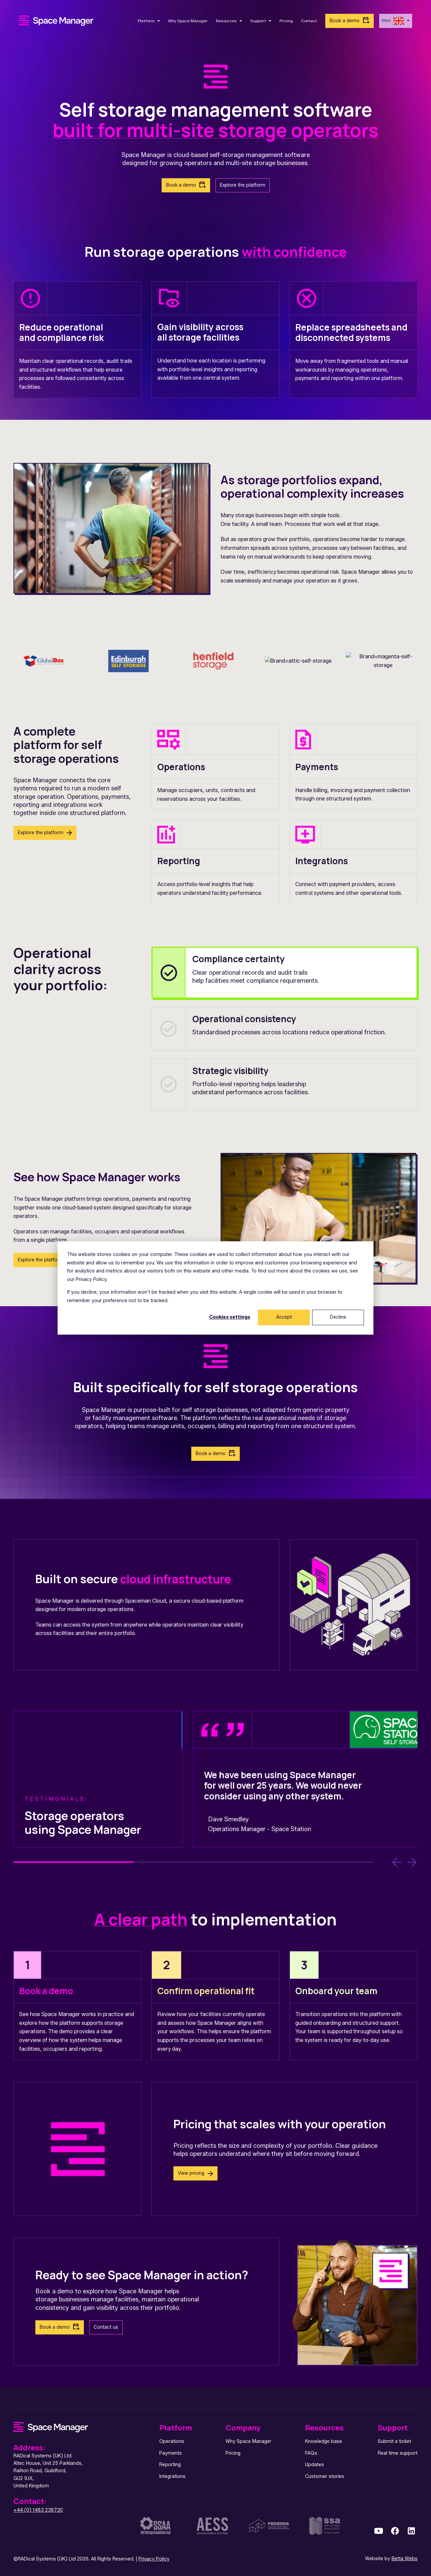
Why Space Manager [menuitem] (248, 2441)
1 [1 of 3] (73, 1862)
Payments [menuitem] (170, 2453)
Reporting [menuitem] (170, 2465)
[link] (56, 20)
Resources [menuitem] (324, 2428)
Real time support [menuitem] (398, 2453)
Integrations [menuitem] (172, 2476)
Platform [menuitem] (175, 2428)
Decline (338, 1317)
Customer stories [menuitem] (324, 2476)
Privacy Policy (153, 2559)
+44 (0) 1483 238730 (38, 2510)
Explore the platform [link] (242, 185)
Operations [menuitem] (171, 2441)
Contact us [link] (106, 2327)
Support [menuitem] (393, 2428)
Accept (284, 1317)
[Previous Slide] (396, 1862)
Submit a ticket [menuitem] (394, 2441)
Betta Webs (405, 2559)
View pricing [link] (191, 2173)
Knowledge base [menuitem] (323, 2441)
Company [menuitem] (243, 2428)
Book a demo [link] (345, 21)
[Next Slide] (412, 1862)
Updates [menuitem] (314, 2465)
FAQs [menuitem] (311, 2453)
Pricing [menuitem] (233, 2453)
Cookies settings (229, 1317)
